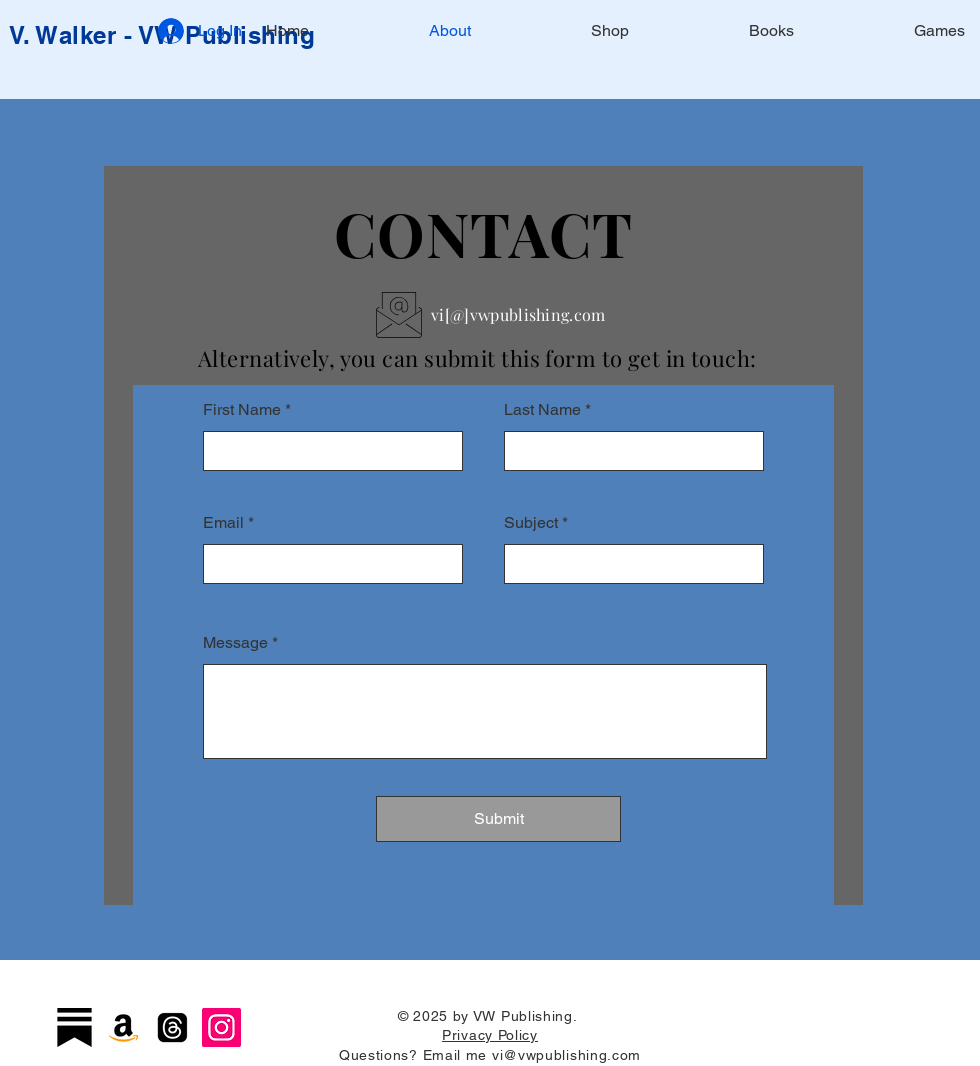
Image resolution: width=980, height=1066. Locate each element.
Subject (531, 523)
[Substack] (74, 1027)
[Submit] (498, 819)
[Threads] (172, 1027)
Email (223, 523)
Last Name (542, 410)
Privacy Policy (490, 1035)
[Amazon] (123, 1027)
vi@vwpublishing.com (566, 1055)
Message (235, 643)
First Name (242, 410)
